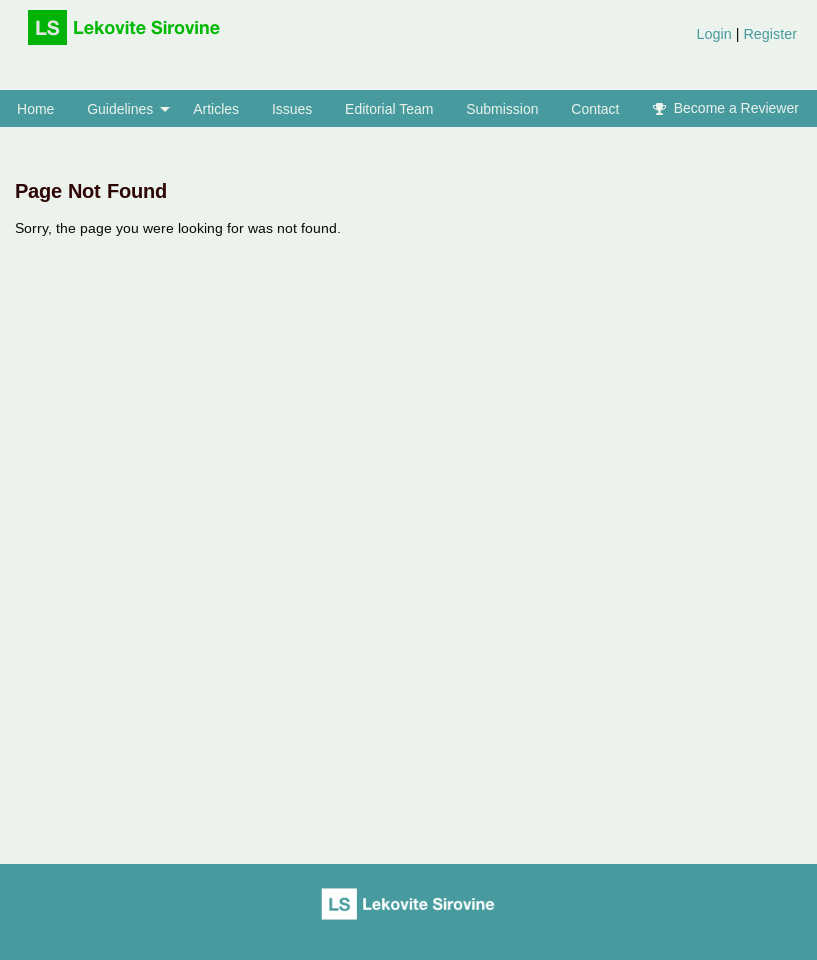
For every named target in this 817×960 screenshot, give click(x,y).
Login (715, 34)
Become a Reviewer (726, 108)
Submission (502, 109)
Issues (292, 109)
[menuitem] (746, 41)
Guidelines (120, 109)
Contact (595, 109)
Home (35, 109)
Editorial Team (389, 109)
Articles (216, 109)
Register (768, 34)
